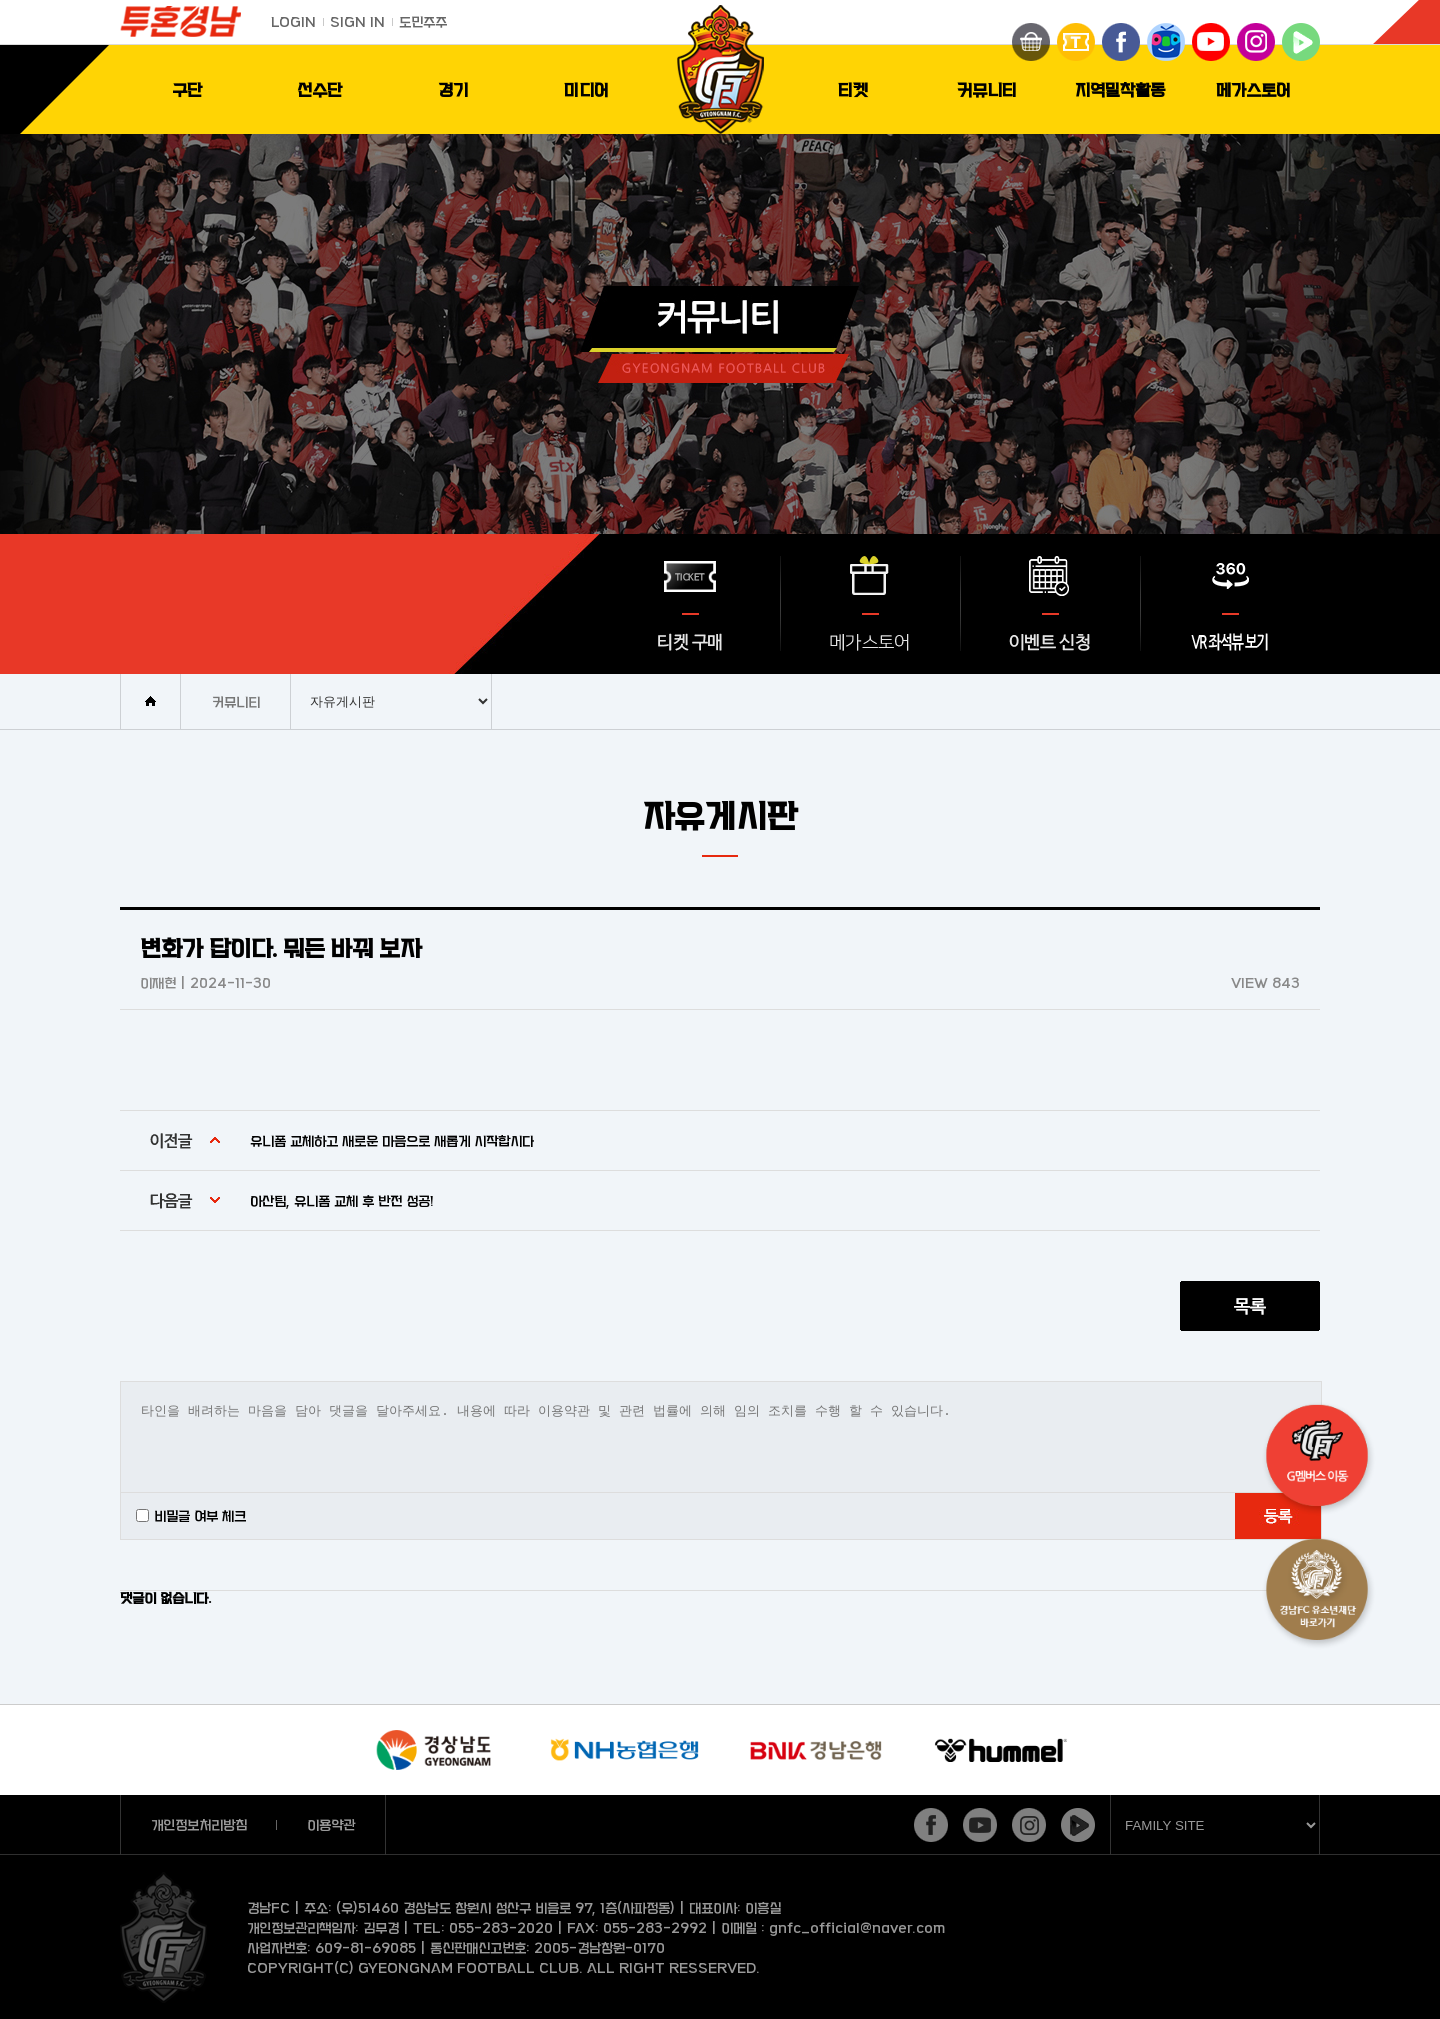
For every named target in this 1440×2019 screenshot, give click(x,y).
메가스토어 (1253, 89)
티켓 (853, 89)
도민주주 (423, 21)
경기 (453, 89)
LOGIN (293, 21)
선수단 (319, 89)
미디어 (586, 89)
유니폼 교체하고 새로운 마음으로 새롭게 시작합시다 (392, 1140)
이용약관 (331, 1824)
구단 (187, 89)
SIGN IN (357, 21)
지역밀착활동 (1120, 89)
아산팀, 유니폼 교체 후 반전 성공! (342, 1200)
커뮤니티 (987, 89)
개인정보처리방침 (199, 1824)
